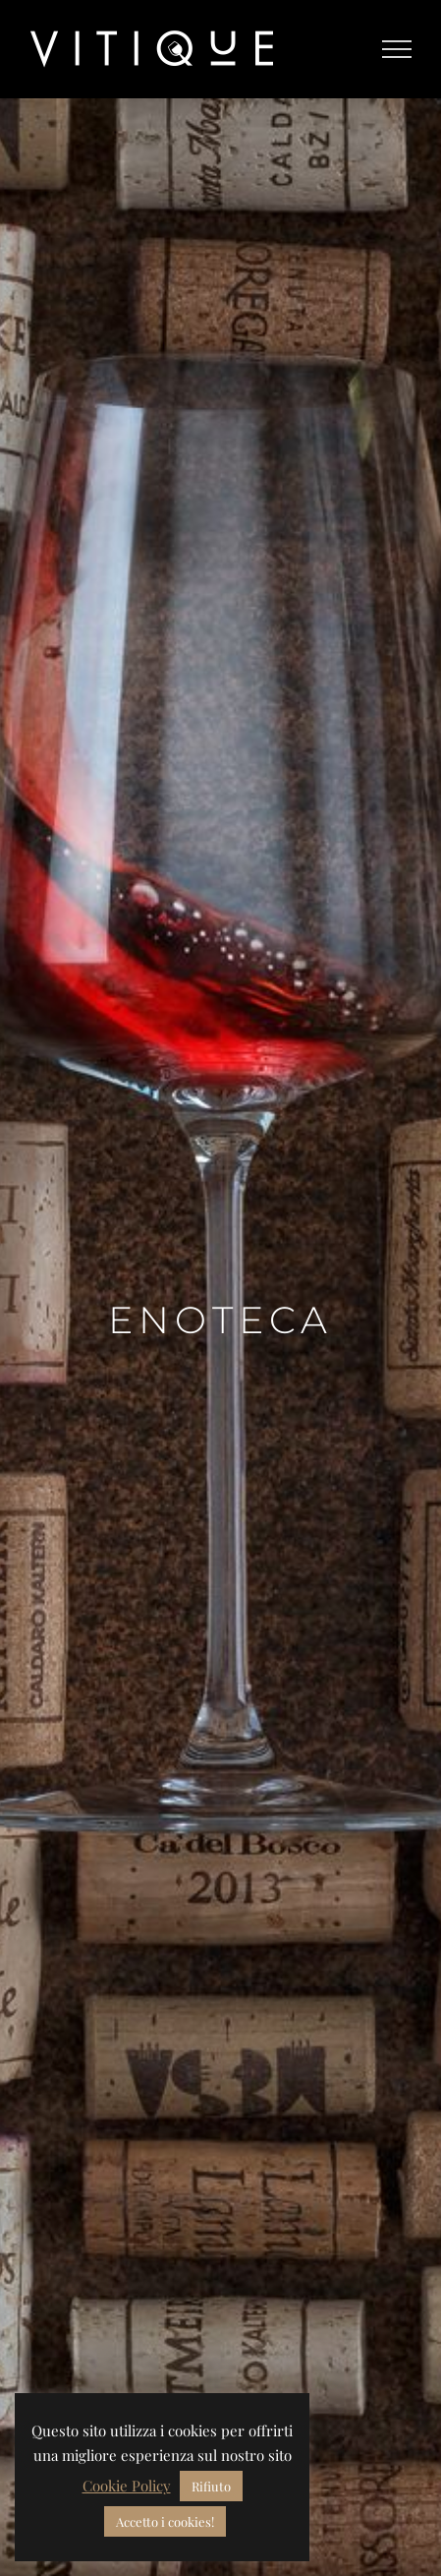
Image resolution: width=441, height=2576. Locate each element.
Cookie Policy (127, 2485)
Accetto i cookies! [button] (165, 2521)
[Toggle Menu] (396, 49)
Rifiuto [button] (211, 2486)
